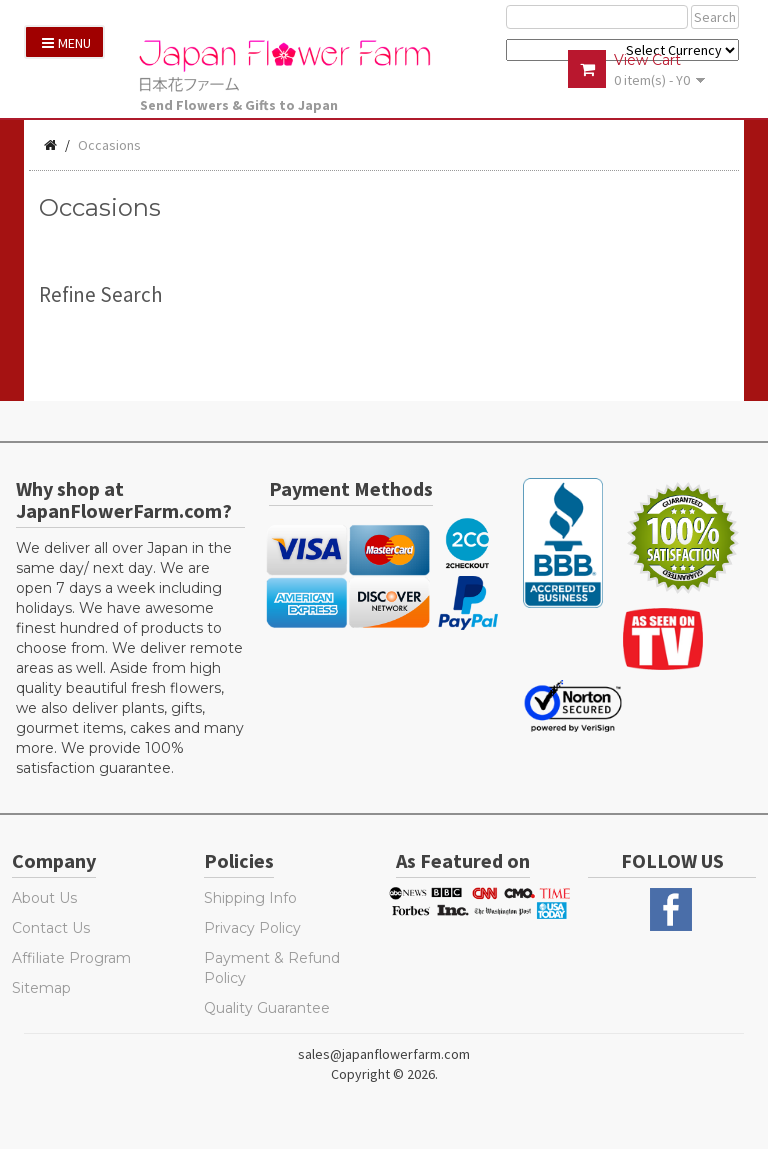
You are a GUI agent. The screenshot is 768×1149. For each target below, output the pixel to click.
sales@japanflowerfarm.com (384, 1054)
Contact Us (51, 928)
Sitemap (41, 988)
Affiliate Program (71, 958)
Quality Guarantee (267, 1008)
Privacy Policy (252, 928)
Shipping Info (250, 898)
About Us (44, 898)
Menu (66, 43)
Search (715, 17)
